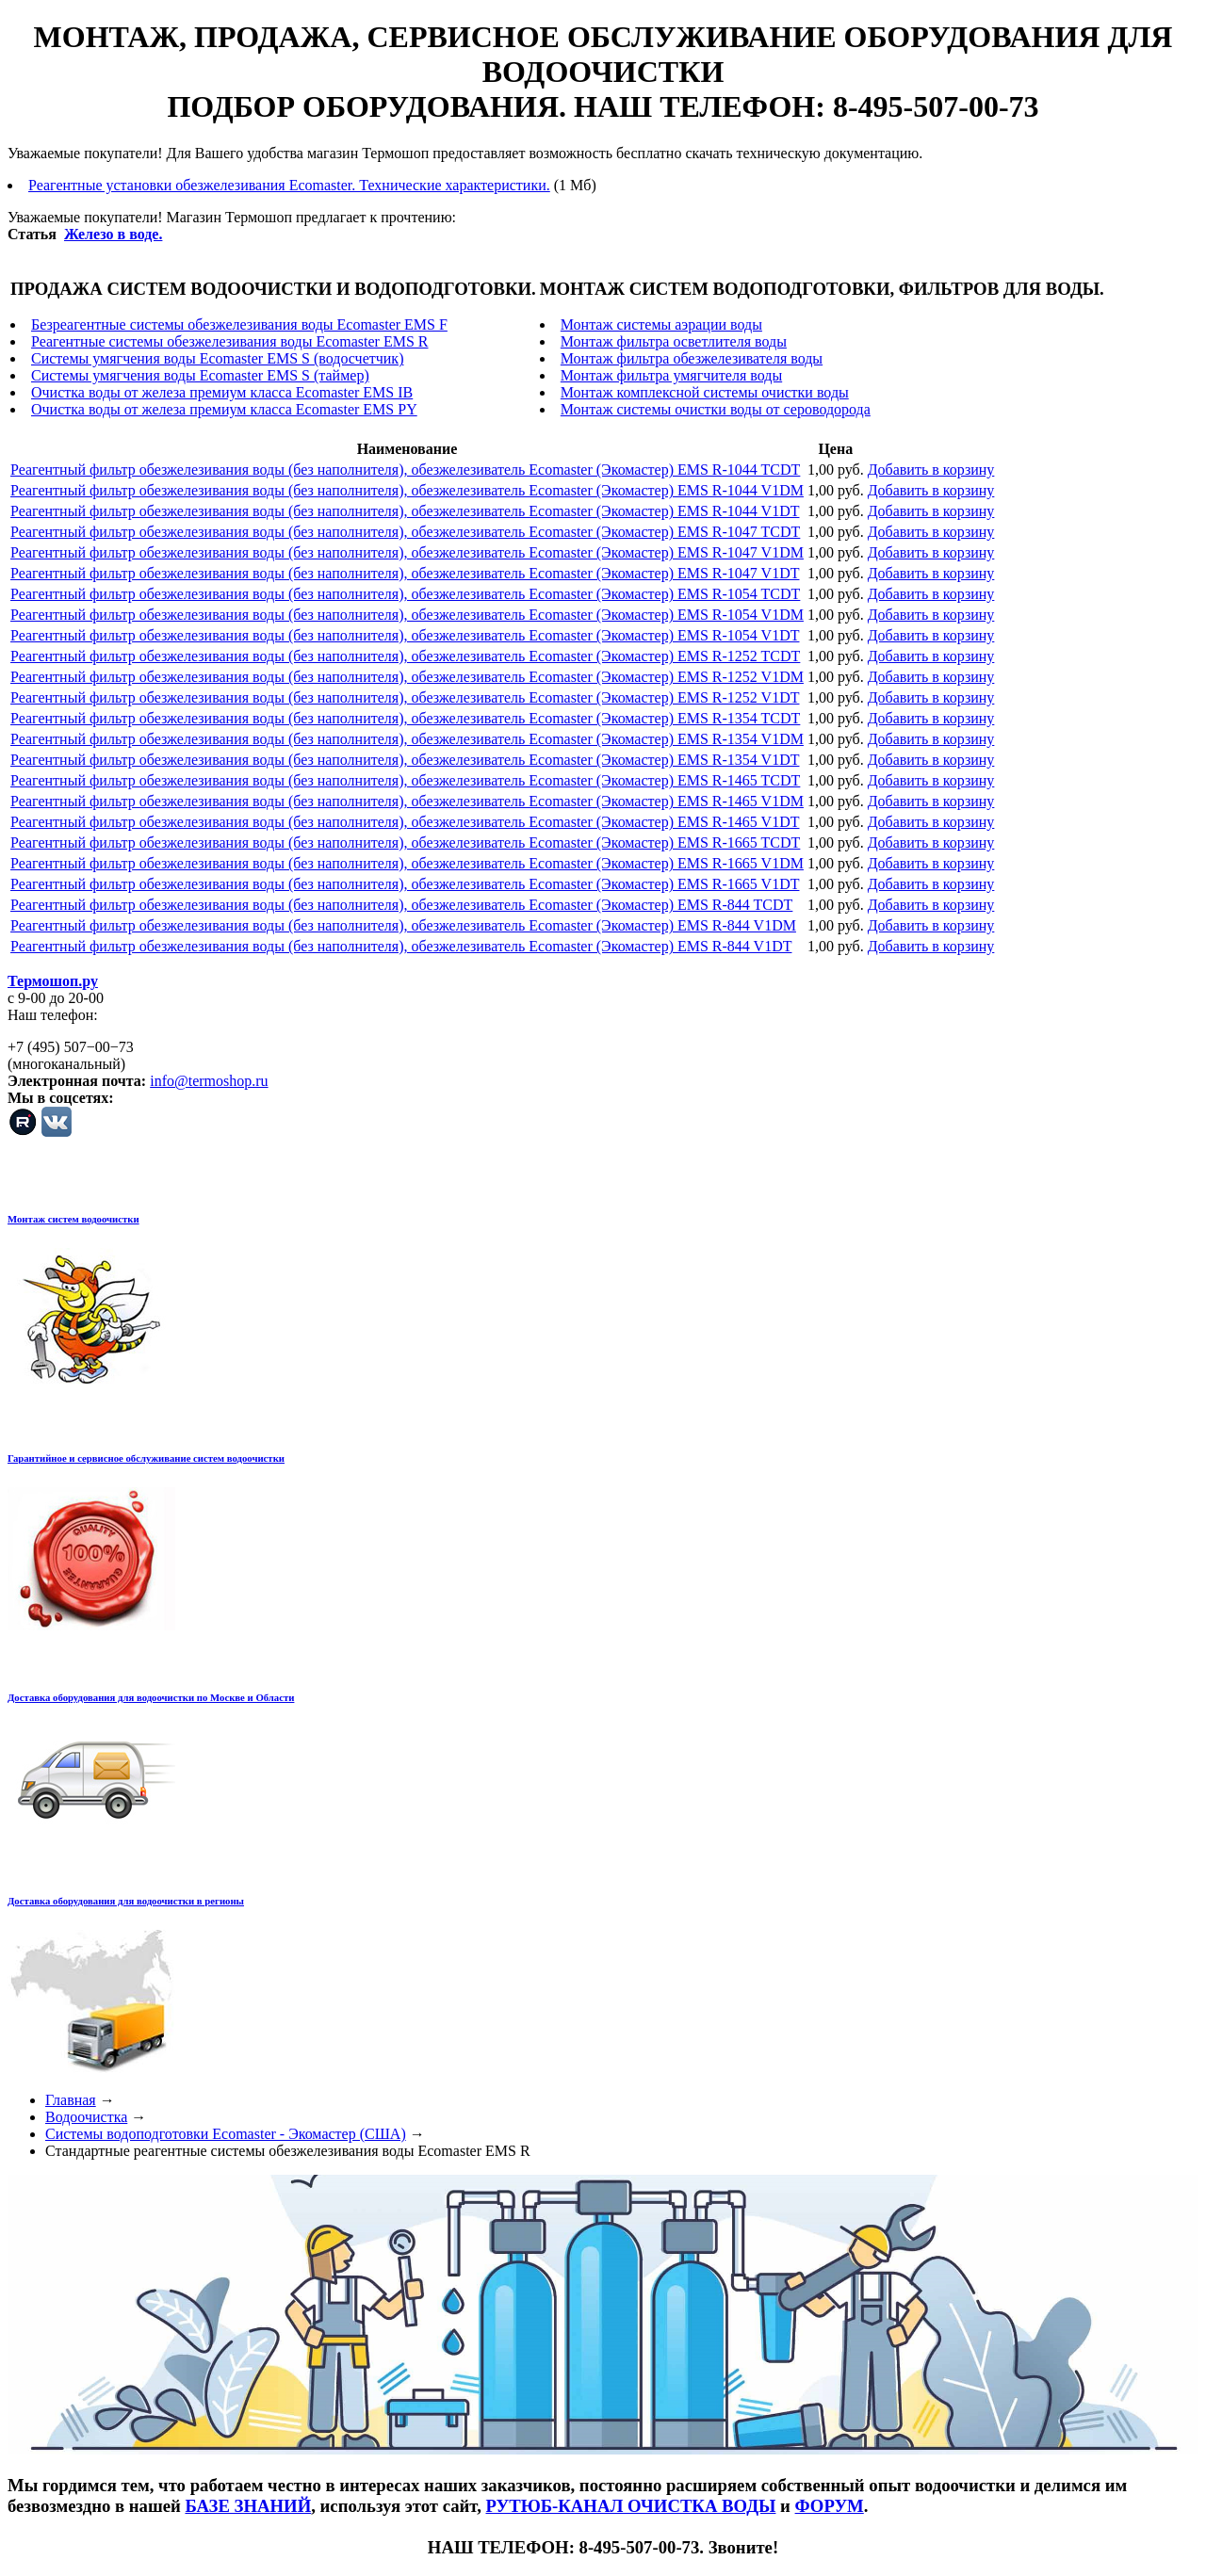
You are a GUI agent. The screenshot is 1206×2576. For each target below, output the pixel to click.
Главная (70, 2100)
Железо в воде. (113, 234)
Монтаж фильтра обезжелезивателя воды (692, 358)
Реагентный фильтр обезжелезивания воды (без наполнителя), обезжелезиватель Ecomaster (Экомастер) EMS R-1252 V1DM (407, 677)
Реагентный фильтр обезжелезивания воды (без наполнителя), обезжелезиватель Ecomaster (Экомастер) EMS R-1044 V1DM (407, 490)
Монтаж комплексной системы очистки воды (705, 392)
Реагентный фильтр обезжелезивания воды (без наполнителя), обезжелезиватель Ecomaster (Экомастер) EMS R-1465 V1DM (407, 801)
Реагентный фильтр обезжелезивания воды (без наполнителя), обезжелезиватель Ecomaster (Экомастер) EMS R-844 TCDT (401, 905)
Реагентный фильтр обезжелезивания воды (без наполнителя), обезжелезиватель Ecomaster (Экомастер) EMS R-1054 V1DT (404, 635)
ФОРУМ (829, 2506)
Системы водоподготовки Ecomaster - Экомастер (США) (225, 2134)
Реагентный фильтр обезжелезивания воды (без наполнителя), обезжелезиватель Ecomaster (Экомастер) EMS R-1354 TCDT (405, 718)
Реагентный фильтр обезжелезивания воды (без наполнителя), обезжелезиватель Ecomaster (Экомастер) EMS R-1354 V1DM (407, 739)
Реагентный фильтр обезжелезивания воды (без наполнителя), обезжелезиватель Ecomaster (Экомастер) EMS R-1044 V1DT (404, 511)
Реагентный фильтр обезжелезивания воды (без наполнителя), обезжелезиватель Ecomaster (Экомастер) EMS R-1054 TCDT (405, 594)
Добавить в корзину (931, 470)
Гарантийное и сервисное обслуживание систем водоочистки (146, 1458)
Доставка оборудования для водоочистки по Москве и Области (151, 1697)
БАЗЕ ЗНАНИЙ (248, 2506)
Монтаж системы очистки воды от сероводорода (716, 409)
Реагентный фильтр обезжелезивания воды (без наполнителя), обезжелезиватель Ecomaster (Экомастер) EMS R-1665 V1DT (404, 884)
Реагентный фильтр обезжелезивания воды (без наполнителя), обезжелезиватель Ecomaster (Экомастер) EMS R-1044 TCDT (405, 470)
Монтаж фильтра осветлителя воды (674, 341)
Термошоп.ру (53, 981)
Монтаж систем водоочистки (73, 1218)
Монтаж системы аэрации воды (661, 324)
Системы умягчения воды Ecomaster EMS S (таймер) (200, 375)
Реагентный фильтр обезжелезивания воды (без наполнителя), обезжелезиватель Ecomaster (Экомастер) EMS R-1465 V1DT (404, 822)
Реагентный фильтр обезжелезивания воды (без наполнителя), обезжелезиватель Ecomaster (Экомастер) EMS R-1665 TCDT (405, 842)
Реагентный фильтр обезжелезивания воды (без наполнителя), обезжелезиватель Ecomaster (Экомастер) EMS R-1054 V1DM (407, 615)
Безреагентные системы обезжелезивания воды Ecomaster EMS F (239, 324)
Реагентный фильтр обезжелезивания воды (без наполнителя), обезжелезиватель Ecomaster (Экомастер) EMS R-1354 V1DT (404, 760)
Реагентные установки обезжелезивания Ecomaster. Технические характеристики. (289, 185)
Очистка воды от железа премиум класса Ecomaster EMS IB (222, 392)
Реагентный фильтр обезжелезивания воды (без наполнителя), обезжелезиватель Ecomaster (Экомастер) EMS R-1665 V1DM (407, 863)
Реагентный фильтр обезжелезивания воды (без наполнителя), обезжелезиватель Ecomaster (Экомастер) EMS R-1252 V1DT (404, 697)
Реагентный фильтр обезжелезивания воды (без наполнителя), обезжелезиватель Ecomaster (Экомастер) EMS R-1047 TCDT (405, 532)
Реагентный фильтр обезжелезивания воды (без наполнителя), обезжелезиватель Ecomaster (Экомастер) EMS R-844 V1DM (403, 925)
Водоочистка (86, 2117)
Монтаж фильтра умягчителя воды (671, 375)
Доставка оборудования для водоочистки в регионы (126, 1900)
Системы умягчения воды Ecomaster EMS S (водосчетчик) (217, 358)
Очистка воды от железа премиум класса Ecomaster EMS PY (224, 409)
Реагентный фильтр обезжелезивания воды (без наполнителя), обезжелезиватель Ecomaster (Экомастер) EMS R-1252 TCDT (405, 656)
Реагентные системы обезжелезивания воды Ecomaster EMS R (230, 341)
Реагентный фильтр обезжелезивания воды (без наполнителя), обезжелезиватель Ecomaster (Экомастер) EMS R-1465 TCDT (405, 780)
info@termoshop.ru (209, 1081)
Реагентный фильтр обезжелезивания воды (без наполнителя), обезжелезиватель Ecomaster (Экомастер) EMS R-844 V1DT (400, 946)
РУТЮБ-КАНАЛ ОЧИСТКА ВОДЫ (630, 2506)
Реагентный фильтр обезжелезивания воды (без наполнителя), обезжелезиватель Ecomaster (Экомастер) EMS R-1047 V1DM (407, 552)
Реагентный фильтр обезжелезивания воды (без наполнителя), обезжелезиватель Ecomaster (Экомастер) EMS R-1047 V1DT (404, 573)
